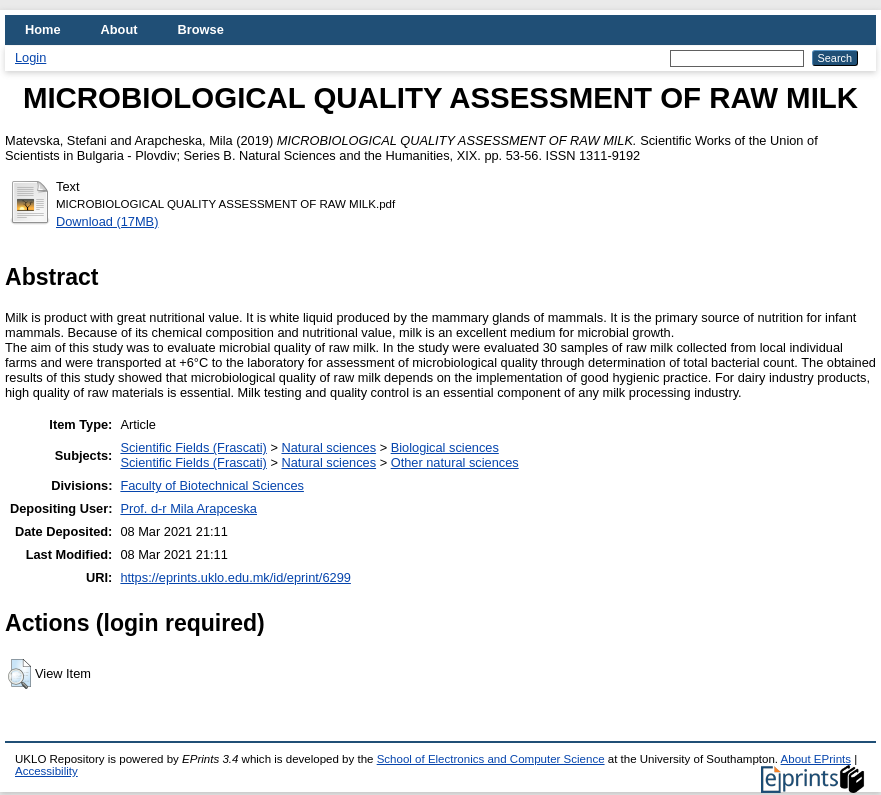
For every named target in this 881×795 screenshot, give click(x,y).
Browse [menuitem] (201, 29)
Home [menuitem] (43, 29)
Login (30, 57)
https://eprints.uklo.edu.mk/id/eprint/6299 (235, 577)
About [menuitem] (119, 29)
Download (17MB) (107, 221)
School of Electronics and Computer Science (491, 759)
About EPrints (816, 759)
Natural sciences (328, 447)
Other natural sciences (455, 462)
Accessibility (46, 771)
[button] (19, 674)
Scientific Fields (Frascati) (193, 447)
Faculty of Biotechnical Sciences (212, 485)
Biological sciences (445, 447)
